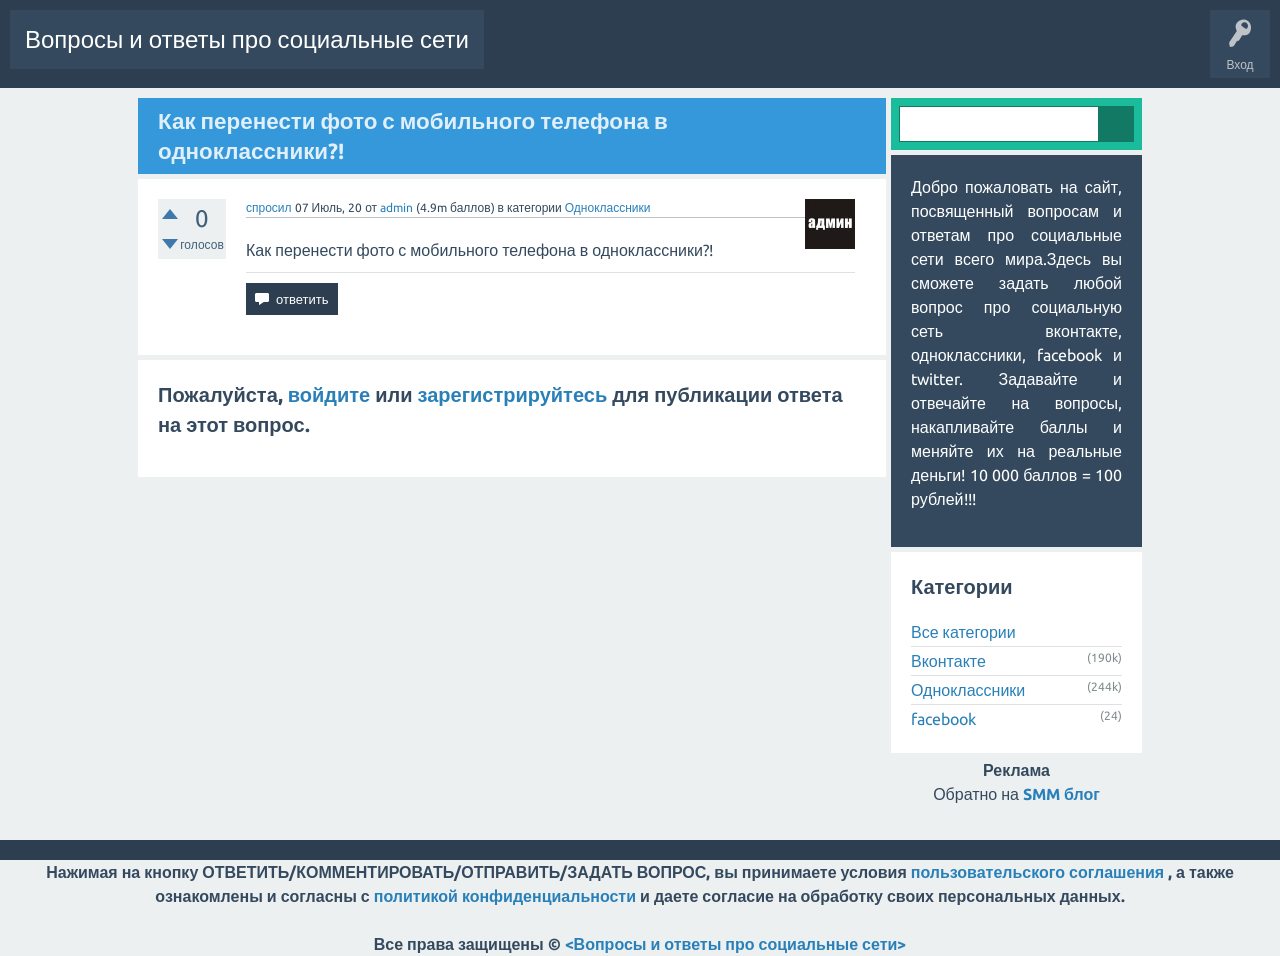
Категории (753, 54)
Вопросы (522, 54)
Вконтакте (948, 661)
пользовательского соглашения (1037, 872)
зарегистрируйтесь (513, 394)
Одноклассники (608, 207)
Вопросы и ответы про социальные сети (247, 39)
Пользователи (843, 54)
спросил (269, 207)
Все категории (963, 632)
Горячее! (591, 54)
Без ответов (670, 54)
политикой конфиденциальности (505, 896)
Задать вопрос (948, 54)
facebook (943, 719)
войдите (329, 394)
